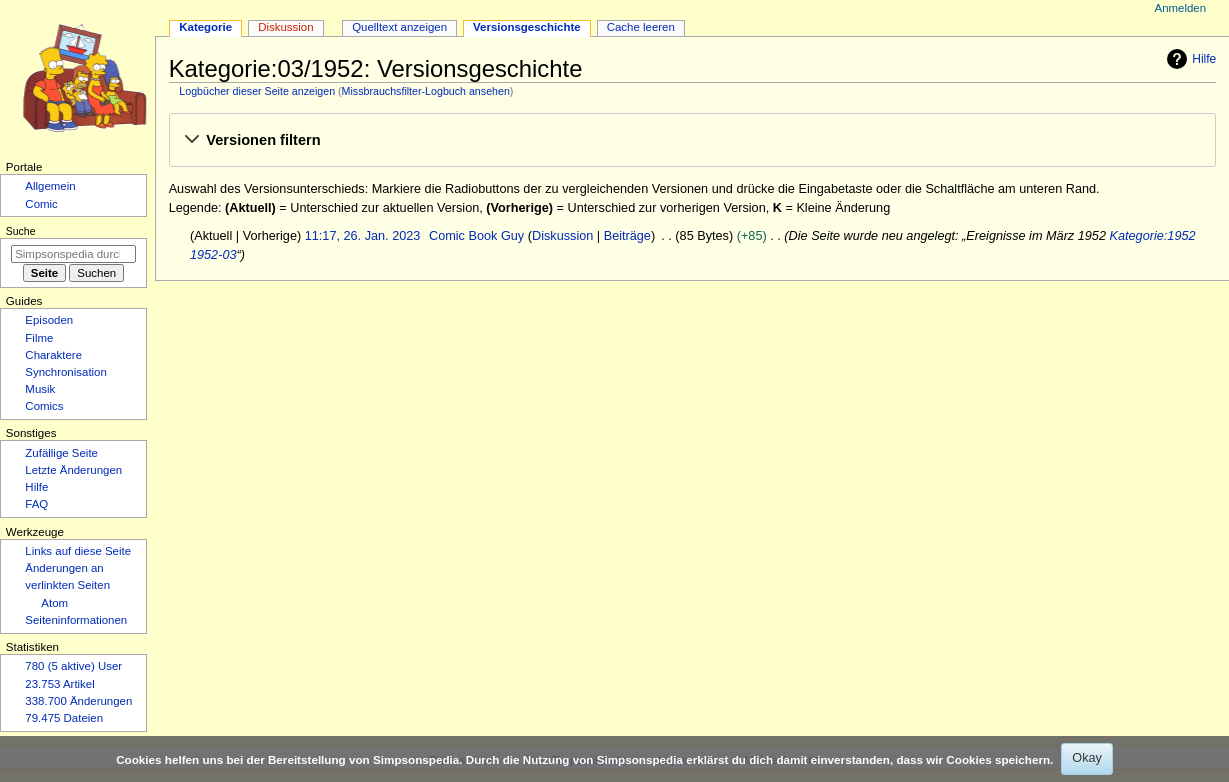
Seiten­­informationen (76, 620)
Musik (40, 389)
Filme (39, 338)
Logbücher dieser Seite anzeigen (257, 91)
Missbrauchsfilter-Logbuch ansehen (426, 91)
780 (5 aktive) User (73, 666)
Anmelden (1181, 8)
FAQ (36, 504)
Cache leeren (641, 27)
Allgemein (50, 186)
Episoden (49, 320)
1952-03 (213, 255)
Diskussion (562, 236)
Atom (54, 603)
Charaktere (53, 355)
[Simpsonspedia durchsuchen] (73, 254)
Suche (21, 231)
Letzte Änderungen (73, 470)
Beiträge (627, 236)
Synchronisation (66, 372)
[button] (692, 141)
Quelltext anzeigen (399, 27)
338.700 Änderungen (78, 701)
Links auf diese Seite (78, 551)
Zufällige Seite (61, 453)
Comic (41, 204)
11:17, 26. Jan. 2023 (363, 236)
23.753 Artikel (59, 684)
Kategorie (205, 27)
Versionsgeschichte (527, 27)
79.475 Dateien (64, 718)
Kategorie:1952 (1152, 236)
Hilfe (1189, 59)
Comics (44, 406)
